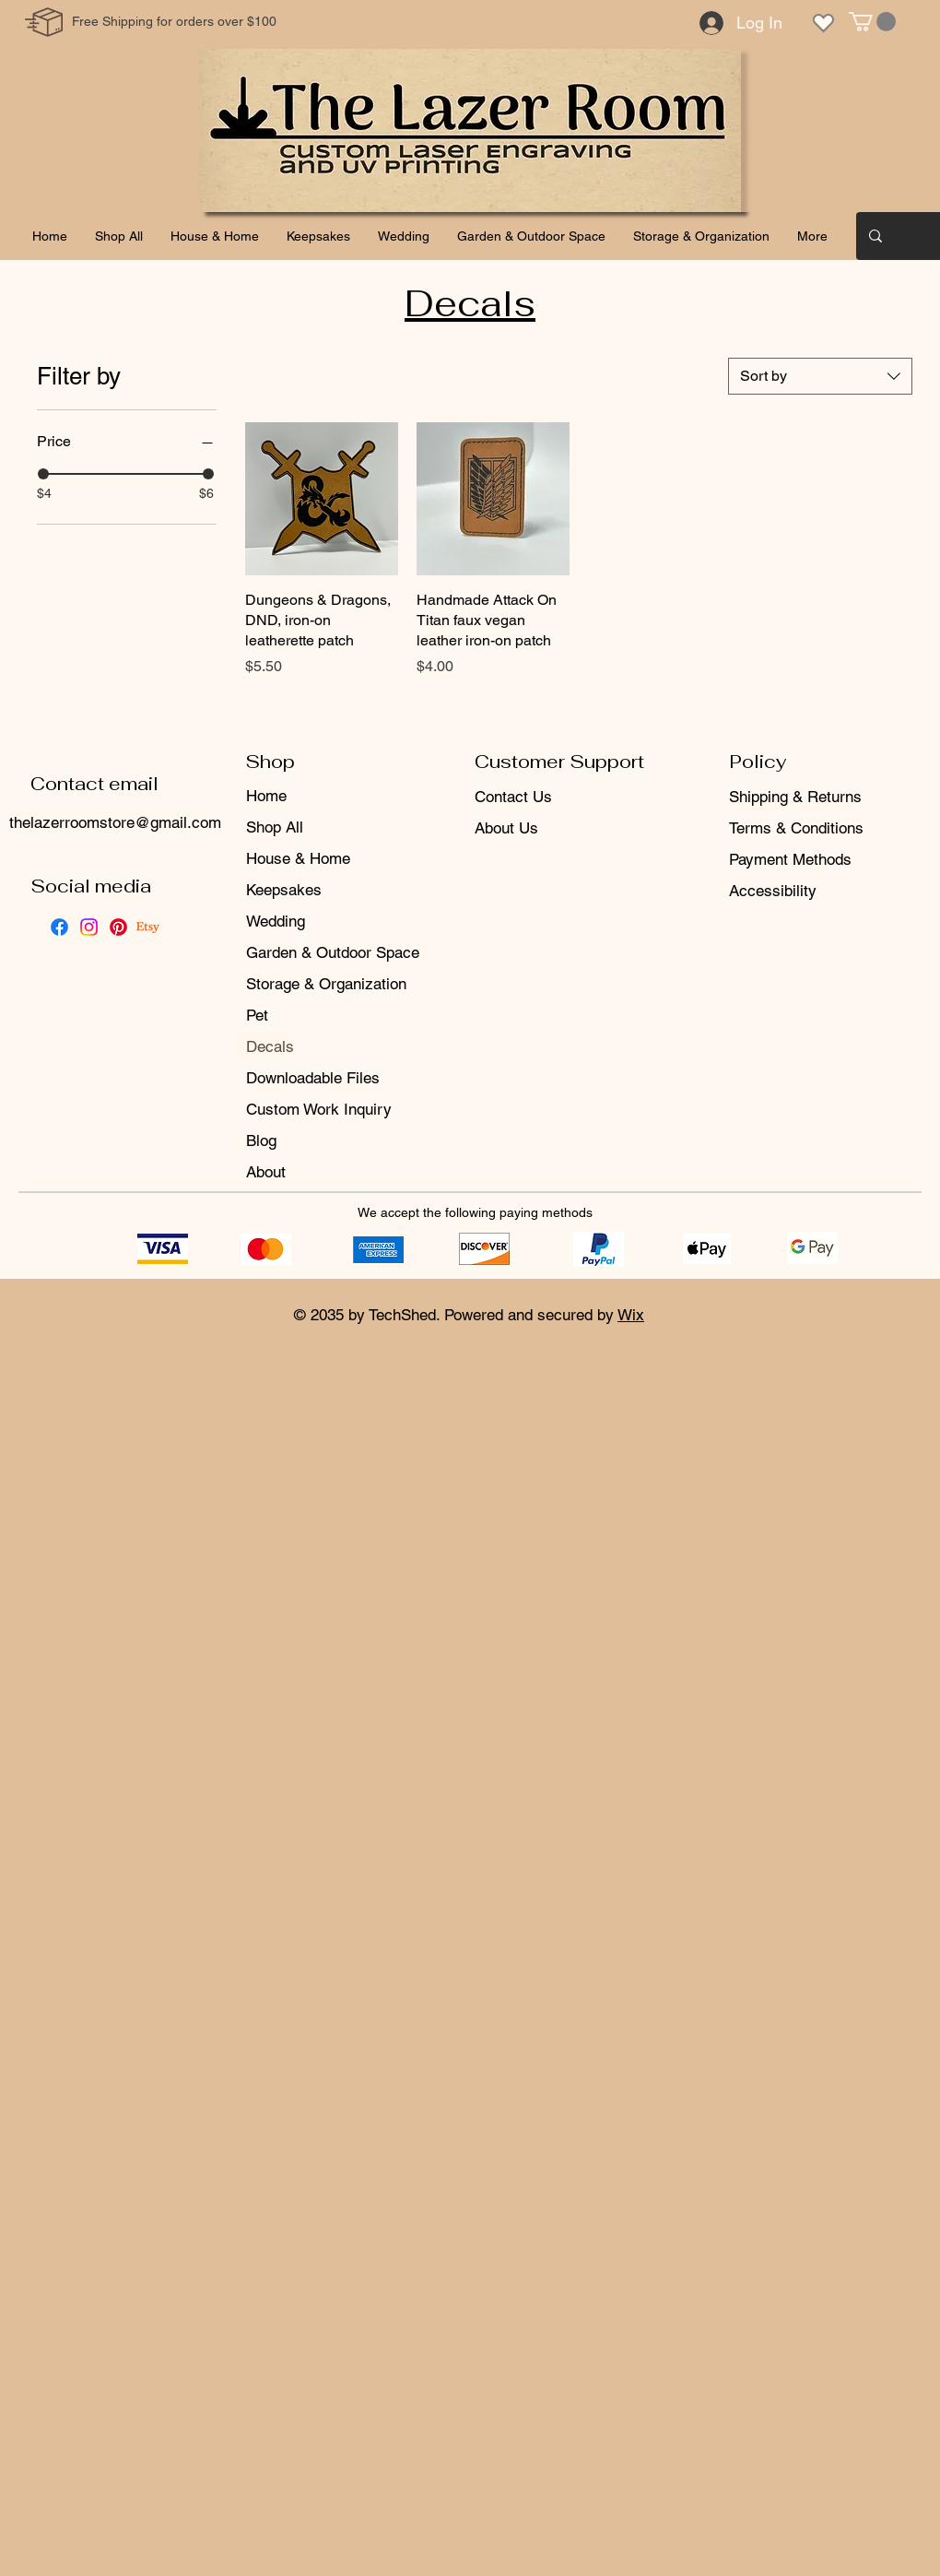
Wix (630, 1315)
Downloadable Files (313, 1078)
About (266, 1172)
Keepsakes (284, 889)
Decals (270, 1046)
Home (266, 795)
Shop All (274, 827)
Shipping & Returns (795, 796)
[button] (872, 21)
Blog (261, 1140)
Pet (257, 1015)
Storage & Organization (326, 984)
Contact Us (513, 796)
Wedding (275, 921)
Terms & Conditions (796, 828)
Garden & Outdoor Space (332, 952)
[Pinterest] (118, 927)
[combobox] (820, 376)
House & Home (298, 858)
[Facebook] (59, 927)
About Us (506, 828)
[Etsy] (147, 927)
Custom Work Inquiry (319, 1109)
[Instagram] (88, 927)
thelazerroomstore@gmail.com (115, 822)
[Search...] (906, 236)
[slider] (43, 474)
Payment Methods (792, 859)
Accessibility (773, 890)
